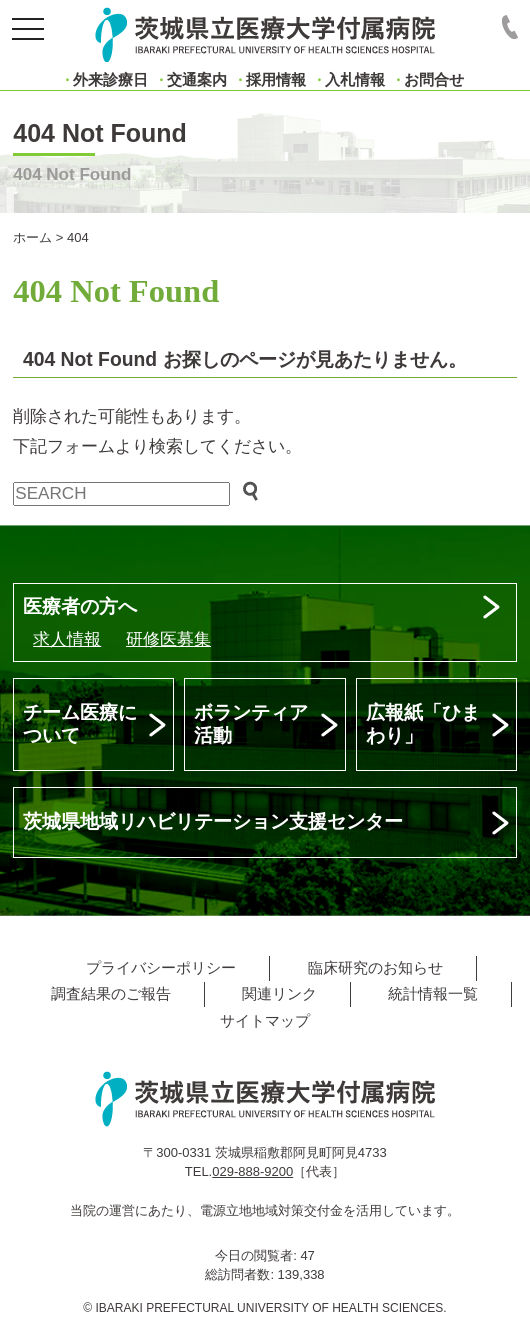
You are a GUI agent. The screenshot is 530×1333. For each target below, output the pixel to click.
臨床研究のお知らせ (375, 967)
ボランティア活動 (251, 724)
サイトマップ (265, 1020)
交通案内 (197, 79)
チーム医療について (80, 724)
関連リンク (279, 993)
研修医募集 (168, 639)
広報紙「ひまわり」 (423, 724)
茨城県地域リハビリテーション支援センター (213, 821)
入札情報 (355, 79)
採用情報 (276, 79)
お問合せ (434, 79)
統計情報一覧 (433, 993)
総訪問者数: (241, 1274)
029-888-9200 (252, 1171)
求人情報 (67, 639)
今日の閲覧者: (257, 1255)
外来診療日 (110, 79)
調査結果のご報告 (111, 993)
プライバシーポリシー (161, 967)
